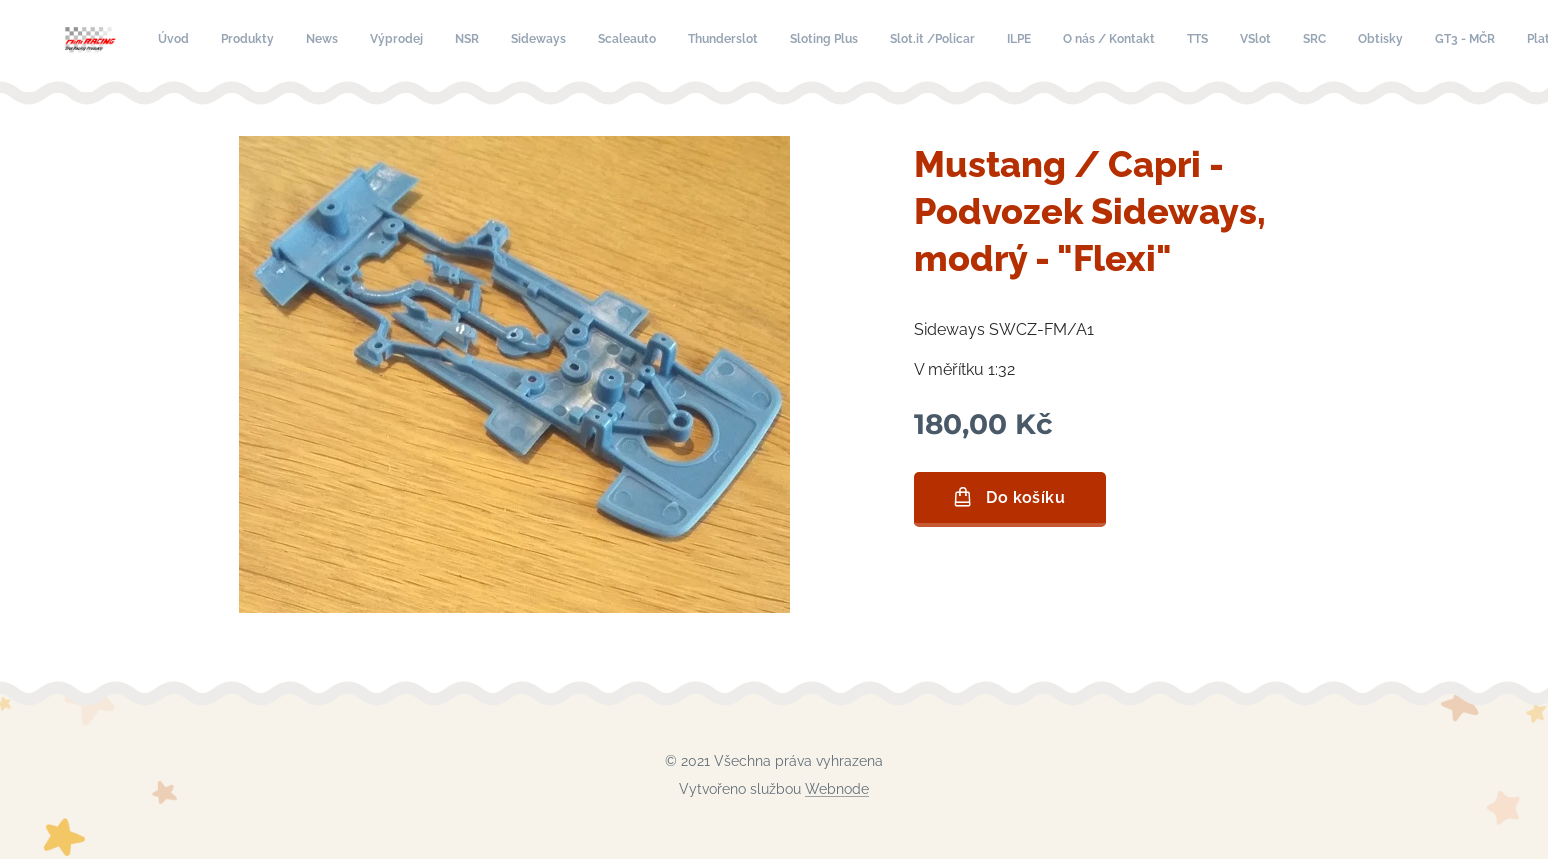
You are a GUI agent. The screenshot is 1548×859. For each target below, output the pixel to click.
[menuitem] (572, 41)
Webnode (837, 789)
